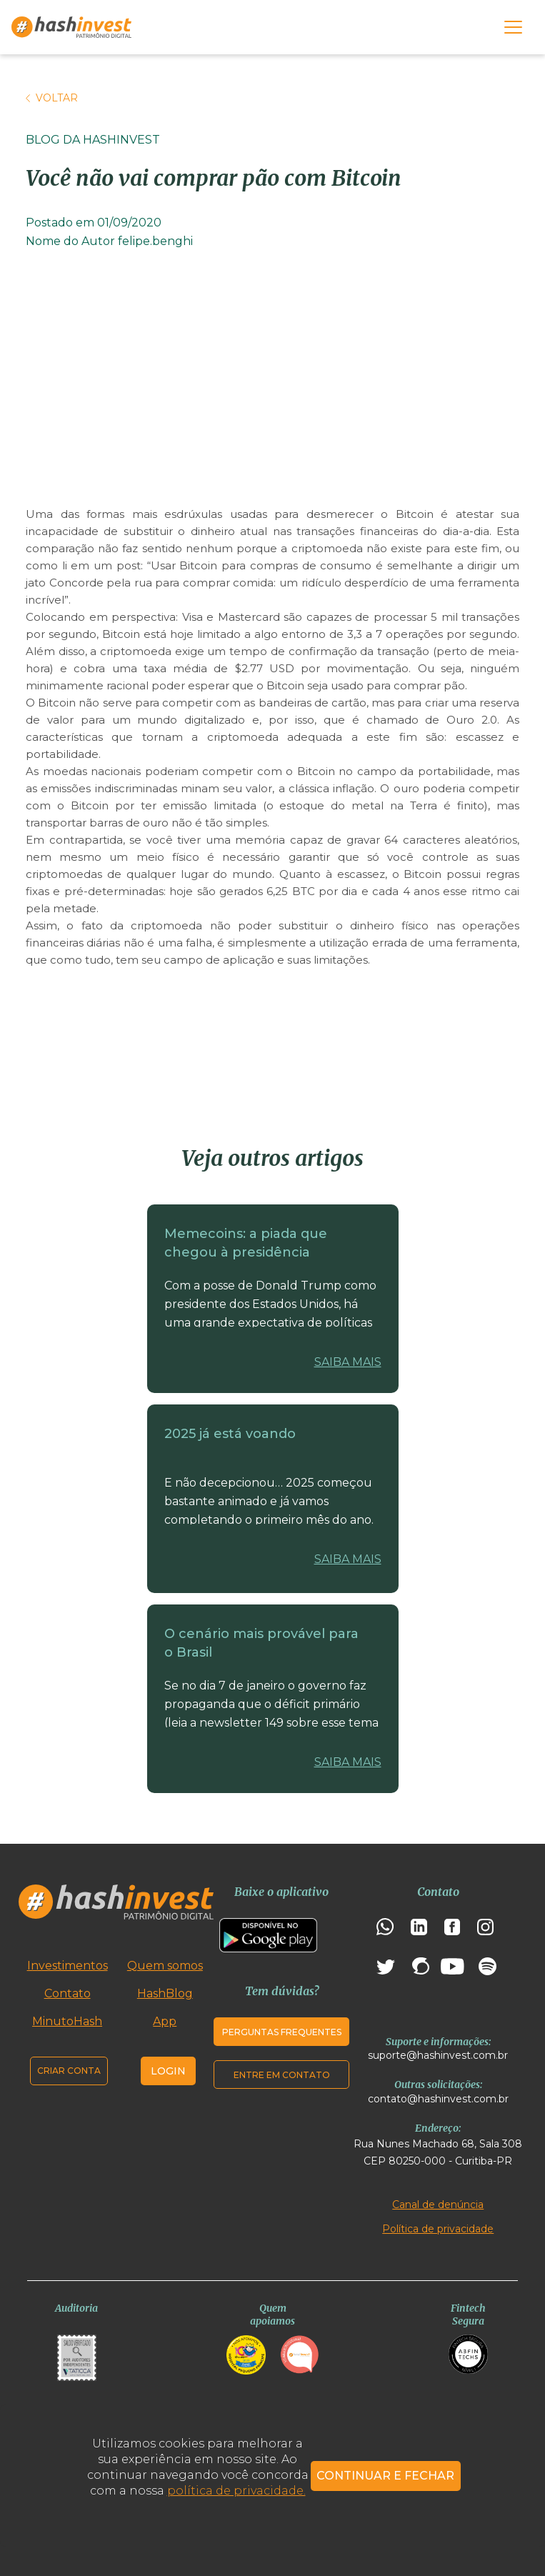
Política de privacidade (438, 2228)
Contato (67, 1993)
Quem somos (165, 1965)
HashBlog (165, 1993)
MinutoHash (67, 2021)
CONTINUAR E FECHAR (385, 2475)
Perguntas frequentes (281, 2032)
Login (168, 2071)
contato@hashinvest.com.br (438, 2098)
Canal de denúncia (438, 2204)
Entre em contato (282, 2075)
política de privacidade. (236, 2490)
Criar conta (69, 2070)
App (164, 2021)
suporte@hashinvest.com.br (438, 2055)
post (128, 565)
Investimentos (67, 1965)
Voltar (52, 97)
